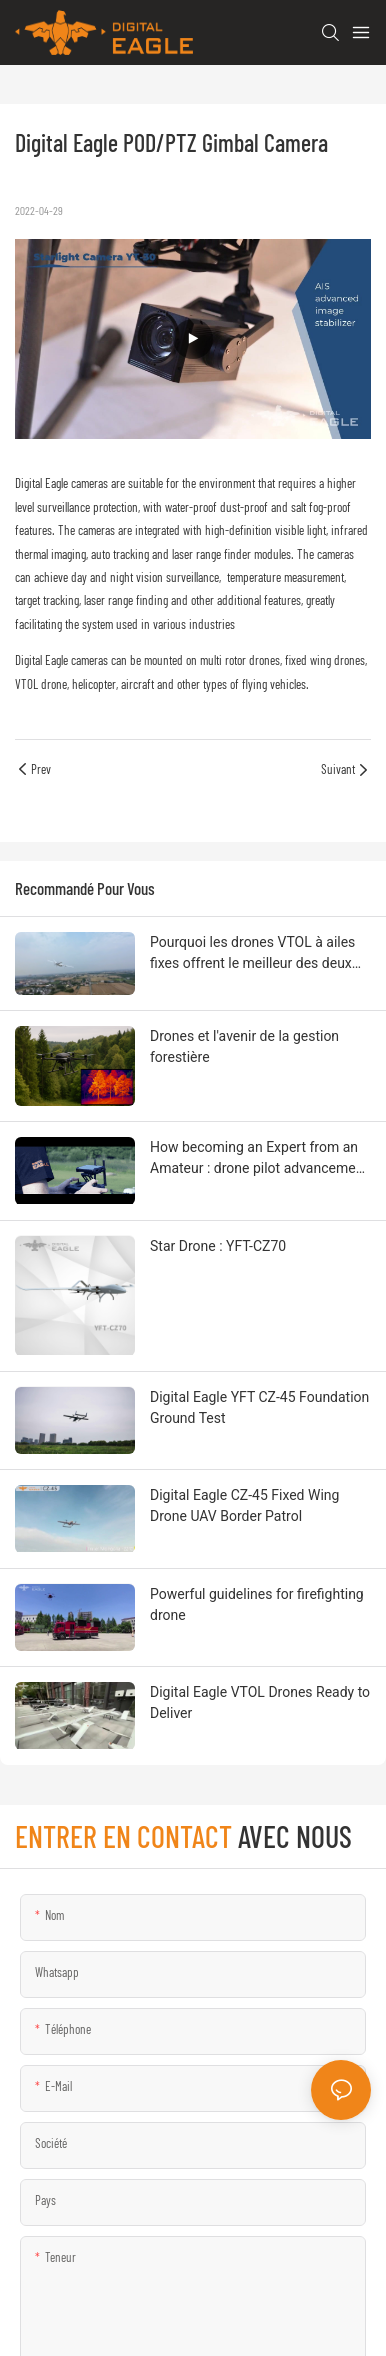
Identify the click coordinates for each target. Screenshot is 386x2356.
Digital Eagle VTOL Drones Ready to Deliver (260, 1702)
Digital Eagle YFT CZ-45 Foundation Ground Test (259, 1407)
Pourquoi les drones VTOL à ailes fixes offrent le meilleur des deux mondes (252, 954)
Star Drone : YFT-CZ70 (218, 1246)
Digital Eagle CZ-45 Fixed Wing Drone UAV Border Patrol (244, 1505)
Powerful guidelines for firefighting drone (257, 1604)
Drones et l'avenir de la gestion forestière (244, 1046)
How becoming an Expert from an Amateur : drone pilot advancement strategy (259, 1159)
